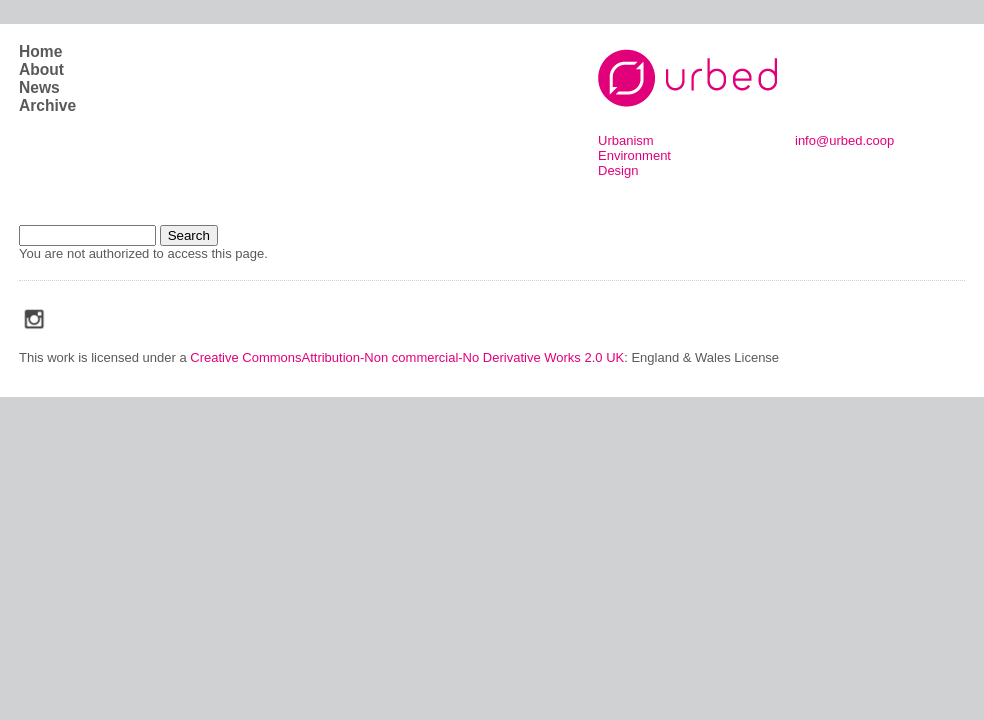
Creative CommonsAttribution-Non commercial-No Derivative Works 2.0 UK (407, 357)
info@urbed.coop (844, 140)
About (41, 69)
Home (40, 51)
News (39, 87)
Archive (47, 105)
